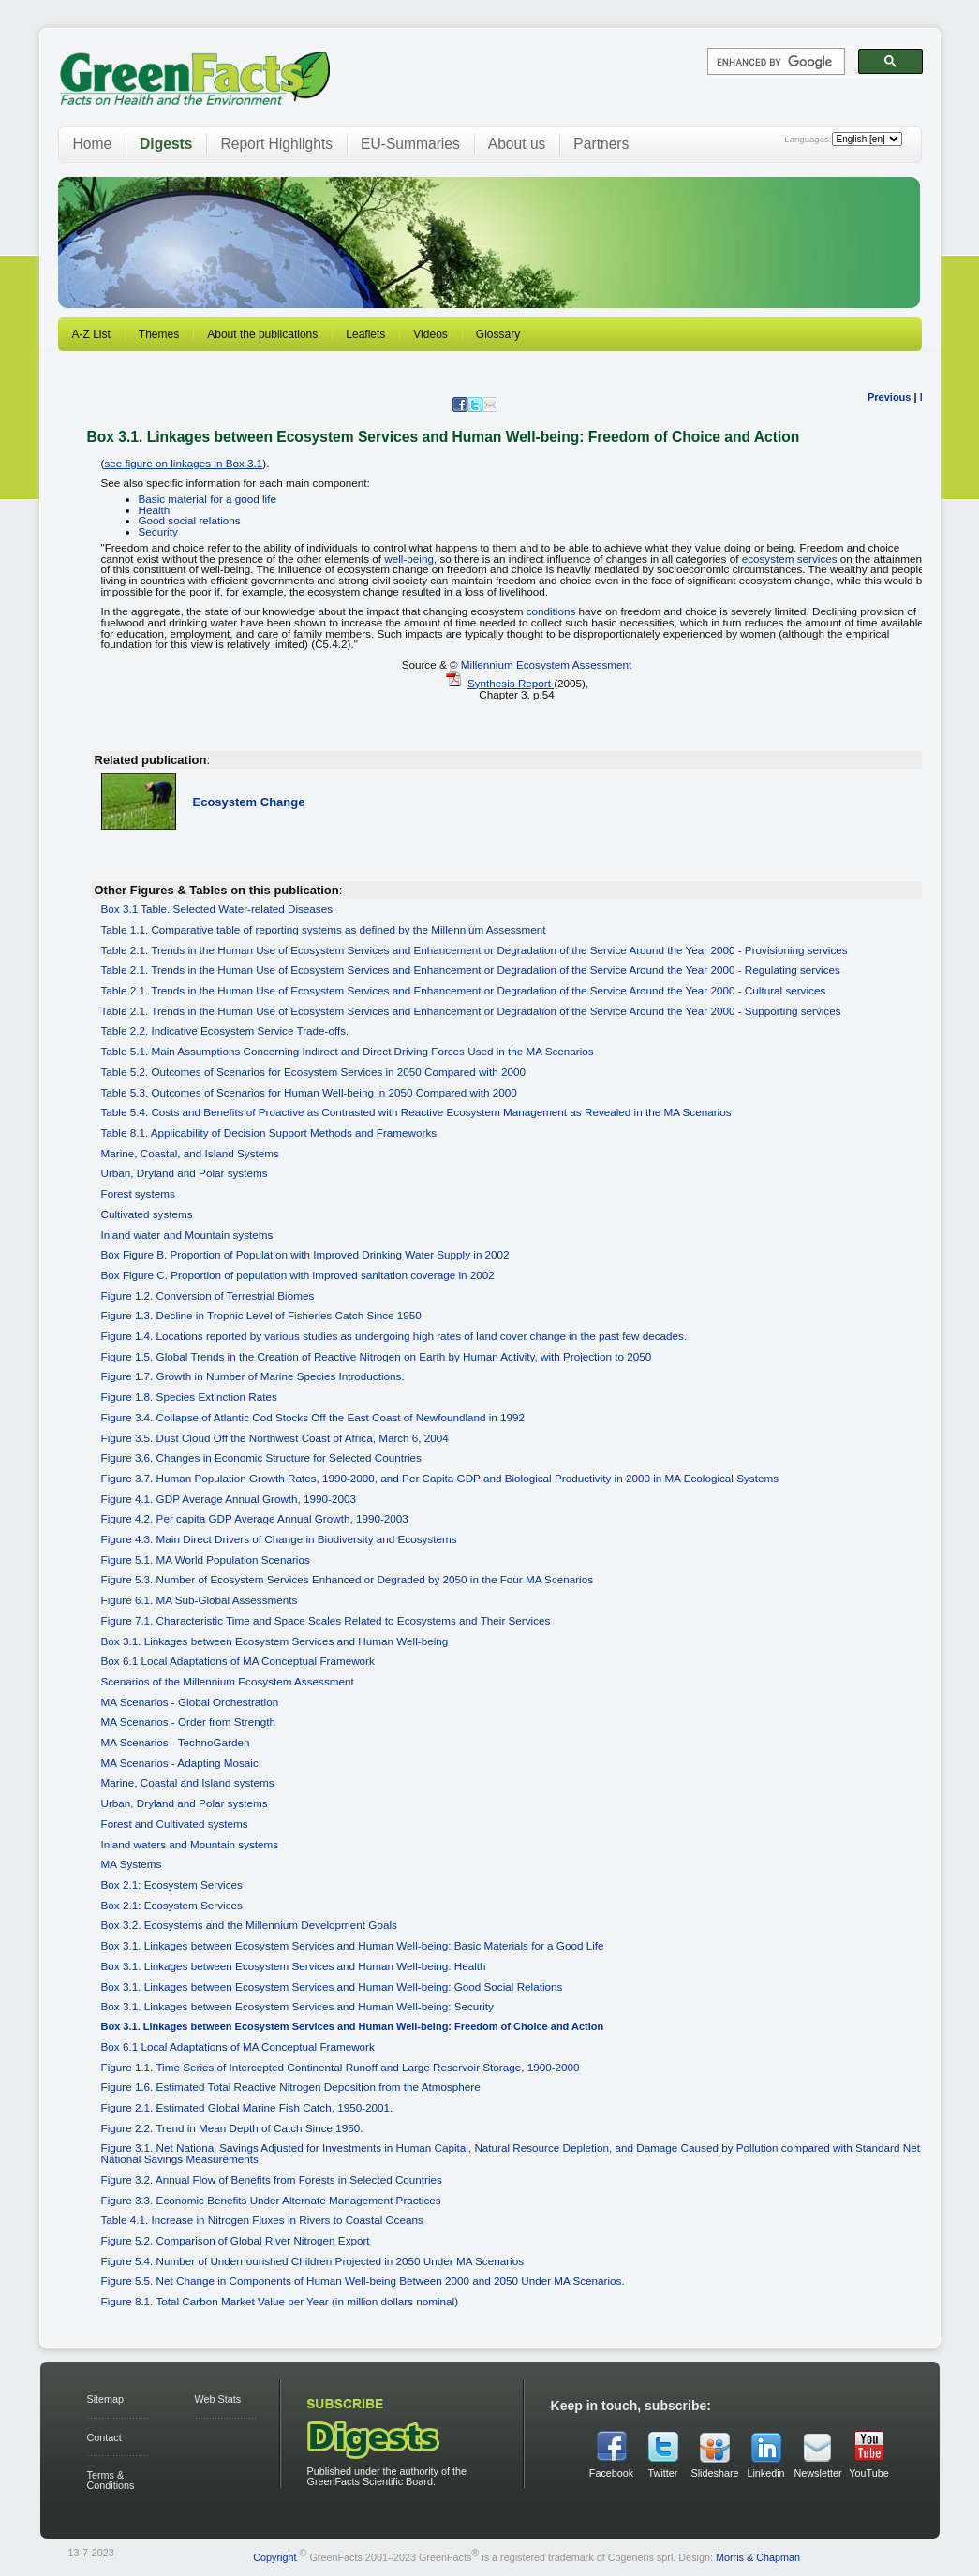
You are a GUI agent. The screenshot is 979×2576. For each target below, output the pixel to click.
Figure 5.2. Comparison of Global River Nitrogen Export (235, 2240)
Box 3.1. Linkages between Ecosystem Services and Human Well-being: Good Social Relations (332, 1986)
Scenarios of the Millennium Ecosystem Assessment (227, 1681)
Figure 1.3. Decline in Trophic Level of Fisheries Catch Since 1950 (261, 1315)
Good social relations (190, 520)
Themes (159, 334)
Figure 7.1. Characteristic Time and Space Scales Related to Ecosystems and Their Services (326, 1620)
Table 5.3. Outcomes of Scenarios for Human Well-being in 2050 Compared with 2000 (309, 1092)
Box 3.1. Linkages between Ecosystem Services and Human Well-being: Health (293, 1966)
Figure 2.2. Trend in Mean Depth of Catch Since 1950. (232, 2128)
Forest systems (138, 1193)
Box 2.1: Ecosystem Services (172, 1884)
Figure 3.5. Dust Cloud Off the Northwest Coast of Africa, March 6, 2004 (275, 1438)
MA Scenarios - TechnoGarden (175, 1742)
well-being (409, 558)
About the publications (262, 334)
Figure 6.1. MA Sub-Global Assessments (199, 1600)
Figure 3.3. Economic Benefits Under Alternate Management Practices (271, 2200)
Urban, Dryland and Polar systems (184, 1173)
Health (155, 510)
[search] (774, 61)
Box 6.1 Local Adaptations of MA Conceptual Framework (238, 1661)
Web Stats (218, 2399)
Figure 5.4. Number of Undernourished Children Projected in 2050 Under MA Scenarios (313, 2261)
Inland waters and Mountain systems (190, 1844)
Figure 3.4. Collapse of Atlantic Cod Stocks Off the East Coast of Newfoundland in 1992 (313, 1417)
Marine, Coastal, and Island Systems (190, 1153)
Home (92, 144)
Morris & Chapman (758, 2556)
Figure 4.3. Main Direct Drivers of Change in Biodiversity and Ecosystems (279, 1539)
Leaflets (365, 334)
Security (158, 531)
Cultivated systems (147, 1214)
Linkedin (765, 2473)
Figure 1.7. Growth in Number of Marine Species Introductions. (253, 1376)
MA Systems (131, 1864)
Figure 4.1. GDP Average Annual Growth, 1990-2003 (228, 1499)
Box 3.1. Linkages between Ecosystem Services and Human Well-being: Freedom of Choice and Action (352, 2026)
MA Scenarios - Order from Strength (188, 1721)
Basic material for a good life (207, 499)
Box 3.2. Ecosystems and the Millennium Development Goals (249, 1925)
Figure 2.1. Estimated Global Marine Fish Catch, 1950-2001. (247, 2107)
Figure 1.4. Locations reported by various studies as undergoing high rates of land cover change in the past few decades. (394, 1336)
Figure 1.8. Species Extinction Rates (189, 1397)
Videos (430, 334)
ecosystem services (790, 558)
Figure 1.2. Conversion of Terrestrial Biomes (208, 1295)
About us (517, 144)
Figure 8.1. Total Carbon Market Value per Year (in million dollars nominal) (280, 2301)
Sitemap (106, 2399)
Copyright (274, 2556)
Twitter (663, 2473)
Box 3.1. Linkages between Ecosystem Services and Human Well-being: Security (297, 2006)
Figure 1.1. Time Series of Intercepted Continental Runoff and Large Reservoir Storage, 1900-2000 (340, 2067)
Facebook (611, 2473)
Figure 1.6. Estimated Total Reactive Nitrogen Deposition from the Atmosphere (291, 2087)
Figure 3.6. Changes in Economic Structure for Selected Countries (261, 1457)
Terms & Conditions (111, 2480)
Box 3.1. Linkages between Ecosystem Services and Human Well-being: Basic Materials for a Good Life (352, 1945)
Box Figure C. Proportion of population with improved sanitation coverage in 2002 (298, 1275)
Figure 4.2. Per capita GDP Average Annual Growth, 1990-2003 (254, 1518)
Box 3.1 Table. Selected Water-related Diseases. (218, 909)
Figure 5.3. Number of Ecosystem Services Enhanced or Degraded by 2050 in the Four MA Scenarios (347, 1579)
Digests (166, 144)
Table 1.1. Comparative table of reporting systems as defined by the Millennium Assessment (323, 929)
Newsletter (817, 2473)
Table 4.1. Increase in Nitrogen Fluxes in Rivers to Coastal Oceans (262, 2220)
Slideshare (714, 2473)
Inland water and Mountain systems (187, 1235)
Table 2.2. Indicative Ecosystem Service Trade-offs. (225, 1030)
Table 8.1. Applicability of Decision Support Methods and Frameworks (269, 1132)
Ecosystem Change (249, 802)
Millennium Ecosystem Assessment (546, 664)
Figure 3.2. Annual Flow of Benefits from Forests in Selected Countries (271, 2179)
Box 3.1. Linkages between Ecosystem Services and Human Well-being (275, 1641)
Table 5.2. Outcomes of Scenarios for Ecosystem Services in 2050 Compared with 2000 (313, 1072)
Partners (601, 144)
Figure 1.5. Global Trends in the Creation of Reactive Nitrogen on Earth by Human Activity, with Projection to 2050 (376, 1356)
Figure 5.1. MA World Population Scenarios (205, 1559)
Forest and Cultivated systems (174, 1824)
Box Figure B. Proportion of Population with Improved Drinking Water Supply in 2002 (305, 1254)
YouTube (868, 2473)
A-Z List (91, 334)
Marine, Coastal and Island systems (187, 1782)
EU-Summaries (410, 144)
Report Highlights (276, 144)
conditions (551, 611)
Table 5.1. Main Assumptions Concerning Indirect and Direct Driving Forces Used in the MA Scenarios (347, 1051)
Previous (889, 397)
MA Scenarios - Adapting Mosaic (180, 1763)
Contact (104, 2437)
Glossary (498, 334)
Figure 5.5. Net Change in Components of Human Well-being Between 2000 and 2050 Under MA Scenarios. (363, 2280)
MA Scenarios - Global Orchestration (190, 1702)
